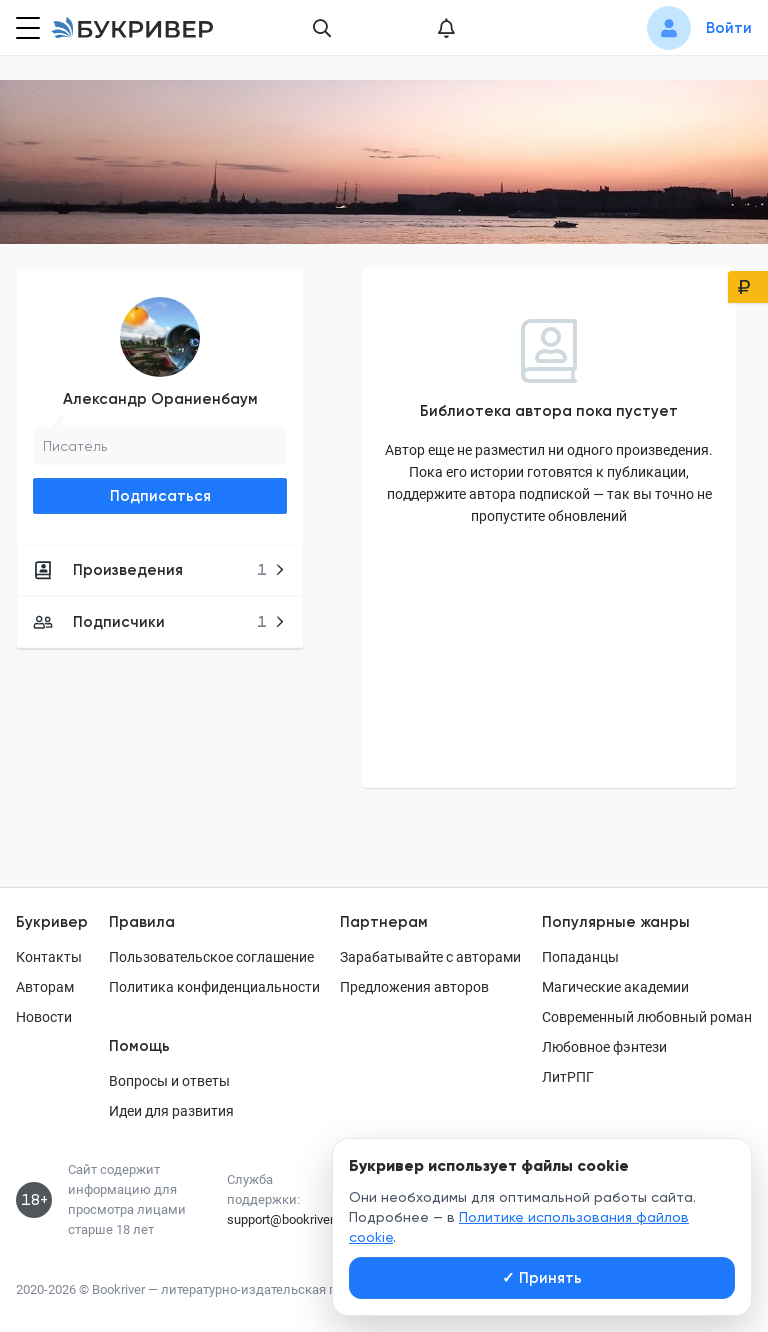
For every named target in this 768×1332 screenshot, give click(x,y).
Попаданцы (580, 957)
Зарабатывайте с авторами (430, 957)
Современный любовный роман (647, 1017)
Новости (44, 1017)
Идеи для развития (171, 1111)
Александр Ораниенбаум (160, 399)
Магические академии (615, 987)
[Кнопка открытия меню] (26, 28)
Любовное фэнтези (604, 1047)
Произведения (159, 570)
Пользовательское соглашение (211, 957)
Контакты (49, 957)
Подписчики (159, 622)
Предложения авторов (414, 987)
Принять (542, 1278)
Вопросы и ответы (169, 1081)
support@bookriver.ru (287, 1219)
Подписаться (160, 496)
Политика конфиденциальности (214, 987)
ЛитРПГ (568, 1077)
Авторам (45, 987)
